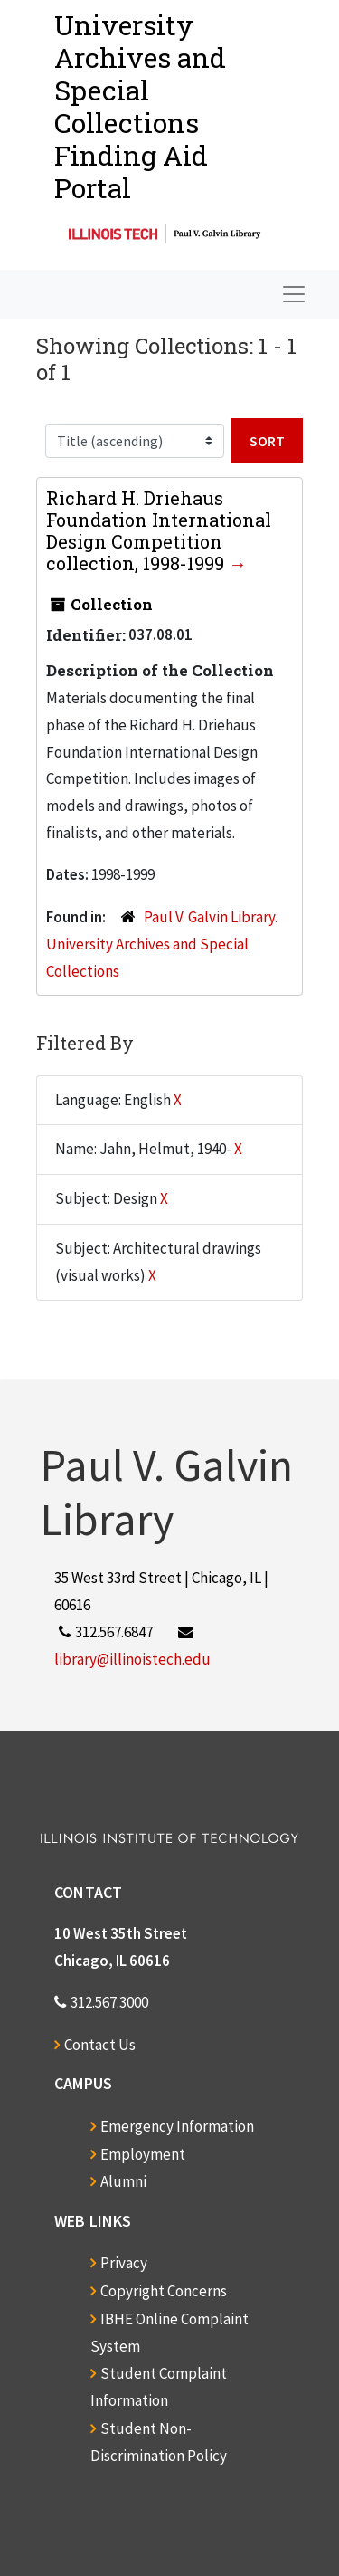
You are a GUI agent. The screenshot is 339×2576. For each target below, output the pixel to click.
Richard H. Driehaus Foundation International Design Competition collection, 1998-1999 (158, 530)
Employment (142, 2154)
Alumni (123, 2181)
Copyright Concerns (163, 2291)
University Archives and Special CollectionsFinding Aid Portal (140, 106)
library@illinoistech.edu (132, 1659)
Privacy (123, 2263)
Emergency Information (177, 2126)
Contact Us (100, 2045)
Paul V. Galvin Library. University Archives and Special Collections (162, 944)
